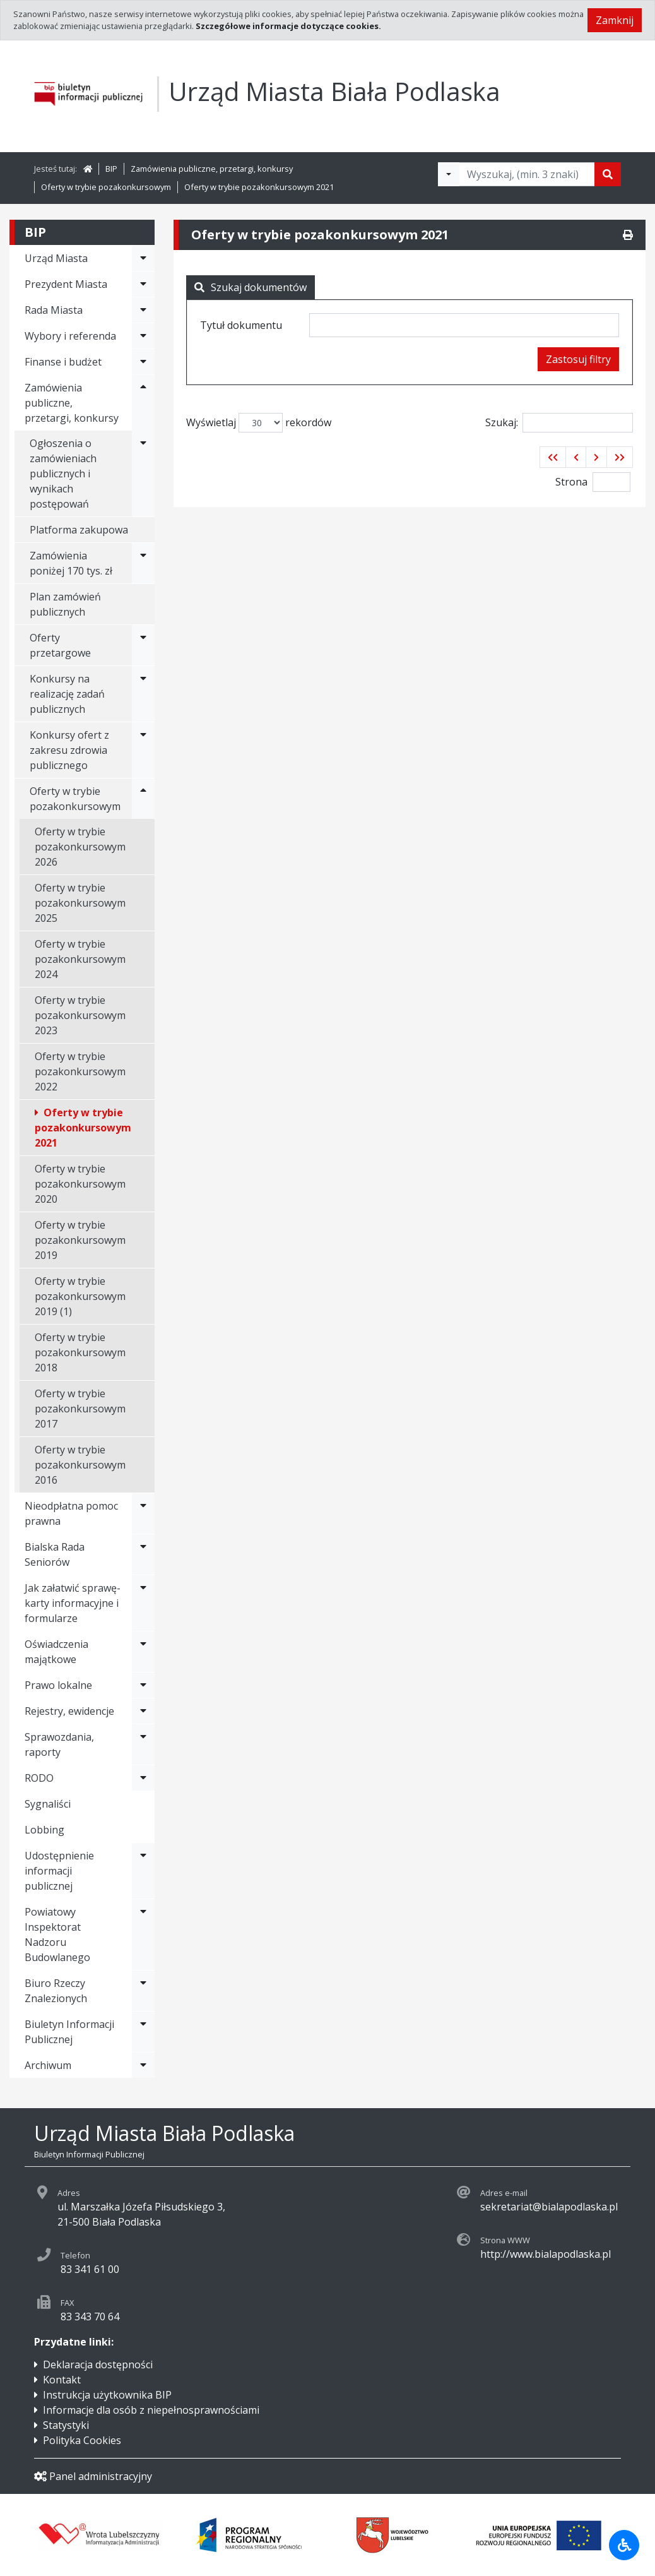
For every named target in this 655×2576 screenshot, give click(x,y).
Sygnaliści (48, 1804)
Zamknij (615, 20)
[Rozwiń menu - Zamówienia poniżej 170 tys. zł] (143, 563)
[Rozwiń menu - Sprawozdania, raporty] (143, 1744)
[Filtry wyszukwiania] (448, 174)
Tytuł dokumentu (241, 325)
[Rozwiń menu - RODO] (143, 1778)
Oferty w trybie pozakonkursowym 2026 (80, 847)
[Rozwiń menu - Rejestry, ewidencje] (143, 1711)
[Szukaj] (607, 174)
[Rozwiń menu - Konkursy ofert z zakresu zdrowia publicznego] (143, 750)
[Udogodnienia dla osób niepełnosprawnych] (624, 2545)
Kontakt (62, 2380)
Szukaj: (559, 422)
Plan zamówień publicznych (65, 604)
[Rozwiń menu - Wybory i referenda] (143, 336)
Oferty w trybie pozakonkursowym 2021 (259, 187)
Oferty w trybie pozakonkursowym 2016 (80, 1465)
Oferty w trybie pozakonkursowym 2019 (80, 1240)
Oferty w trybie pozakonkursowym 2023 (80, 1015)
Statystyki (66, 2425)
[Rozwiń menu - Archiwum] (143, 2065)
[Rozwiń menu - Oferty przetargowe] (143, 645)
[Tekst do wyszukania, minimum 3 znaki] (527, 174)
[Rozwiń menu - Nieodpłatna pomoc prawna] (143, 1513)
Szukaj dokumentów (250, 287)
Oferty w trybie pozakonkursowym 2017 (80, 1408)
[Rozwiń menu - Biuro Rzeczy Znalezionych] (143, 1991)
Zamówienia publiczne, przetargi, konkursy (212, 168)
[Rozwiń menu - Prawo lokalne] (143, 1685)
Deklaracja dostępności (98, 2364)
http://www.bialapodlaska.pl (545, 2254)
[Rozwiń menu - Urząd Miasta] (143, 258)
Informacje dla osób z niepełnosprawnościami (151, 2410)
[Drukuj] (628, 235)
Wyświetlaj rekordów (258, 422)
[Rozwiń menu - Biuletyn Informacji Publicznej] (143, 2032)
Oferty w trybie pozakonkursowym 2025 (80, 903)
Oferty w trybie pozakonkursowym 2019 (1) (80, 1296)
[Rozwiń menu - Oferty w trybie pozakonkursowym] (143, 798)
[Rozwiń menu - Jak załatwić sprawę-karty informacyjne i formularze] (143, 1603)
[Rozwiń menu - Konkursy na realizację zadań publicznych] (143, 694)
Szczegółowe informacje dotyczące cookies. (288, 26)
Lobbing (44, 1830)
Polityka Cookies (82, 2440)
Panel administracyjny (93, 2476)
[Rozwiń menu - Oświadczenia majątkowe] (143, 1651)
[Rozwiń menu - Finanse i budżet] (143, 361)
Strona (571, 482)
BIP (111, 168)
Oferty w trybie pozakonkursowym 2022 (80, 1071)
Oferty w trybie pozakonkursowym (106, 187)
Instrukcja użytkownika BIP (107, 2395)
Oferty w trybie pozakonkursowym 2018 (80, 1352)
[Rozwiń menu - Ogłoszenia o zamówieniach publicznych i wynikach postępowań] (143, 473)
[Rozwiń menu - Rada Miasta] (143, 310)
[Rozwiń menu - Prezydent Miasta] (143, 284)
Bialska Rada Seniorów (55, 1554)
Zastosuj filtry (578, 359)
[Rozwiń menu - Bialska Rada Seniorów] (143, 1554)
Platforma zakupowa (79, 530)
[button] (553, 457)
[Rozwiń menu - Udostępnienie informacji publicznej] (143, 1871)
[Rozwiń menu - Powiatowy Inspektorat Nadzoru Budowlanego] (143, 1934)
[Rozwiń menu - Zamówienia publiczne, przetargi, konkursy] (143, 403)
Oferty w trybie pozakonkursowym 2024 (80, 959)
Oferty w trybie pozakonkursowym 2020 (80, 1184)
